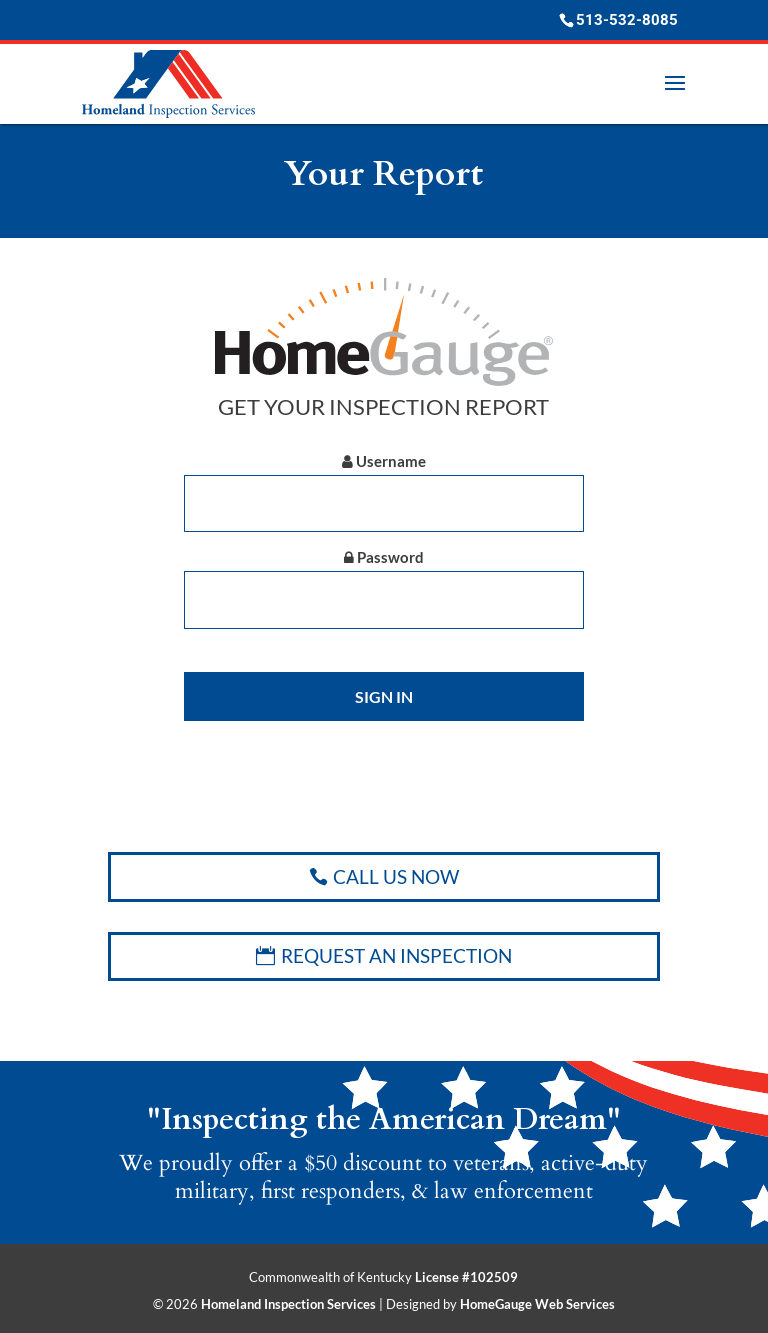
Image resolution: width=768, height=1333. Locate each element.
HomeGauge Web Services (537, 1304)
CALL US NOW (396, 876)
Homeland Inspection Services (288, 1304)
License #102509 (466, 1277)
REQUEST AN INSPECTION (396, 955)
